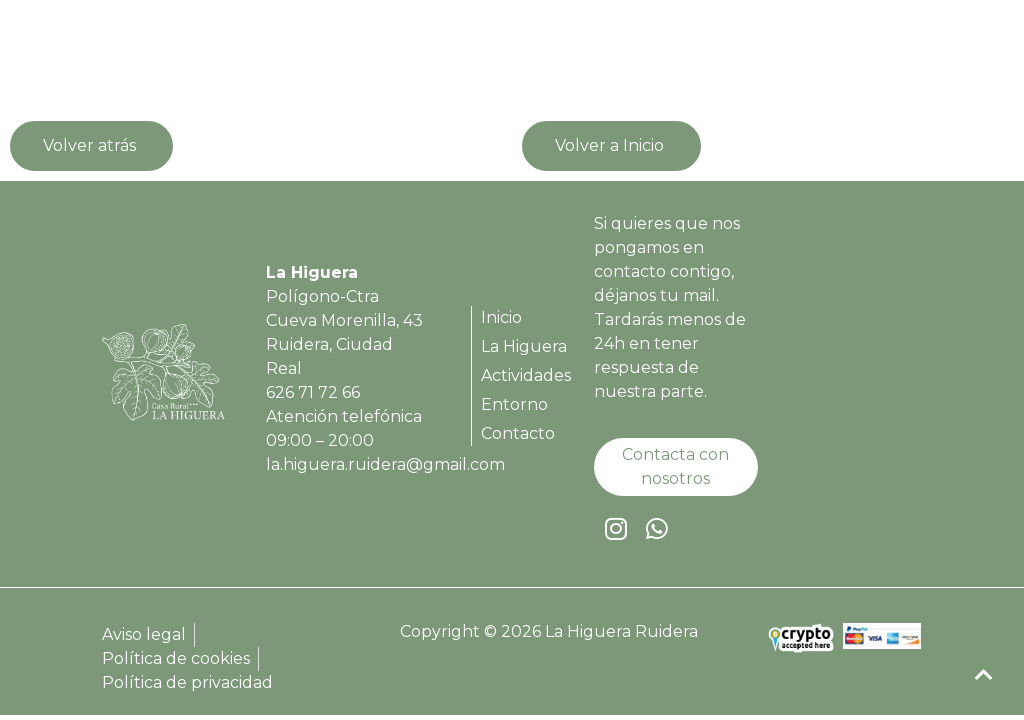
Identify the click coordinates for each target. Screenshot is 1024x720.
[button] (895, 60)
